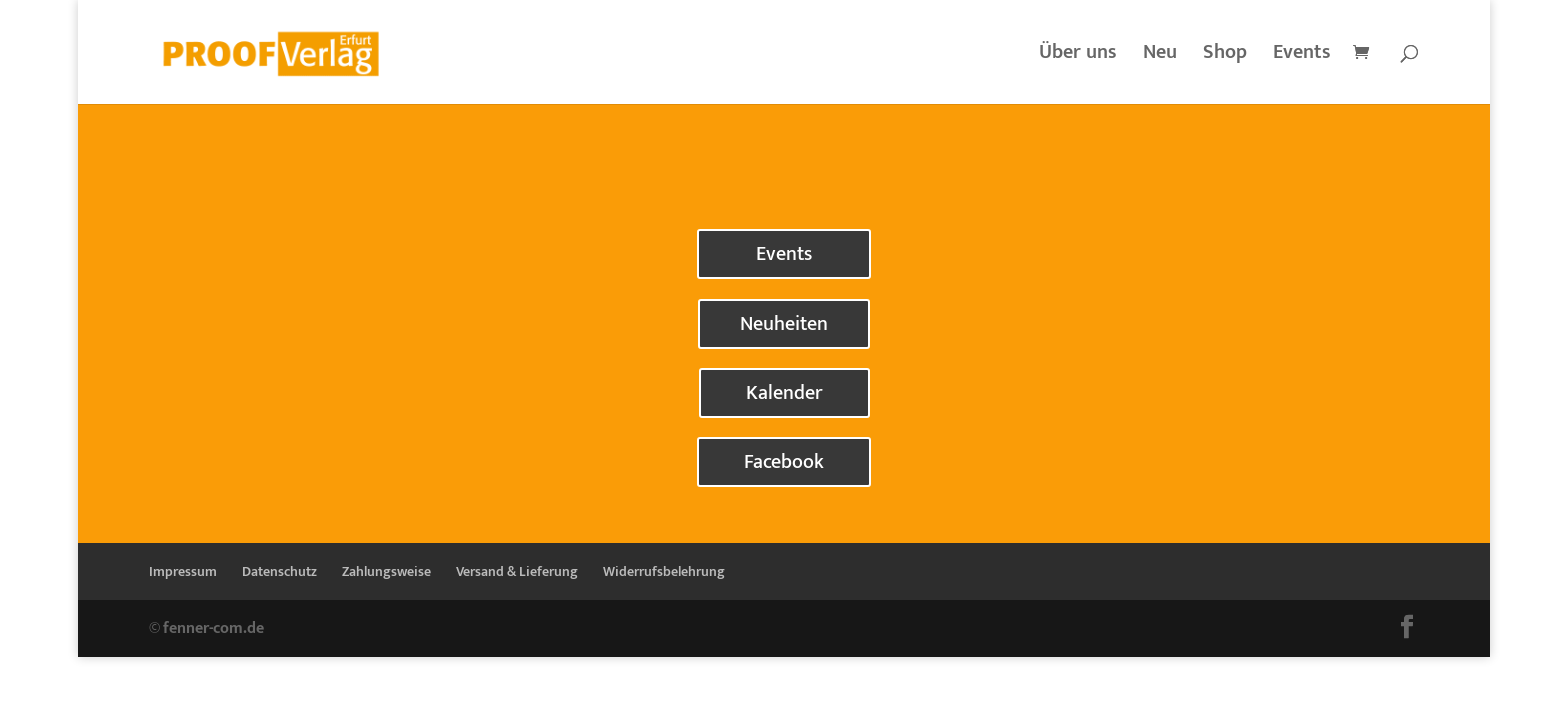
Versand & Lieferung (517, 571)
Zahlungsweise (386, 571)
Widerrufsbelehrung (664, 571)
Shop (1225, 57)
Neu (1160, 57)
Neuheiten (784, 324)
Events (1302, 57)
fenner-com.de (213, 628)
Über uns (1078, 57)
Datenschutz (279, 571)
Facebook (784, 462)
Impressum (183, 571)
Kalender (784, 393)
